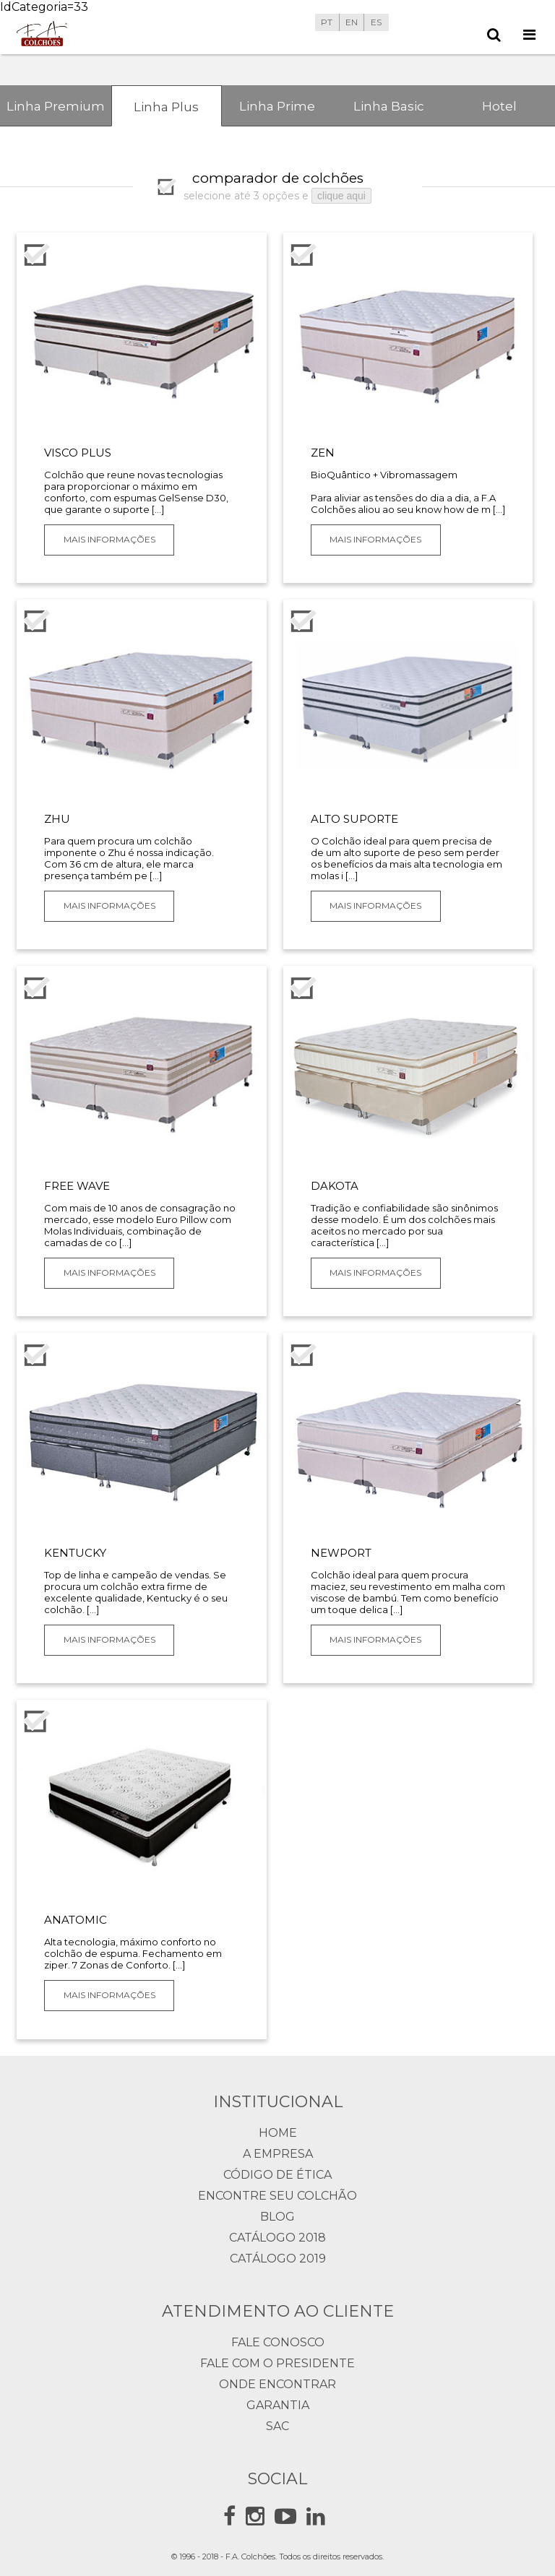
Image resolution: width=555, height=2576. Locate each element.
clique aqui (341, 196)
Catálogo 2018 (277, 2237)
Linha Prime (277, 106)
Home (278, 2133)
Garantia (277, 2405)
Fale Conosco (277, 2342)
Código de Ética (277, 2175)
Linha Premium (56, 106)
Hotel (499, 106)
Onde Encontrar (277, 2384)
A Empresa (278, 2154)
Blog (277, 2216)
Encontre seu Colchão (277, 2196)
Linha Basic (388, 106)
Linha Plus (166, 107)
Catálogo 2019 (278, 2258)
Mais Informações (109, 539)
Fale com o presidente (277, 2363)
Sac (277, 2426)
